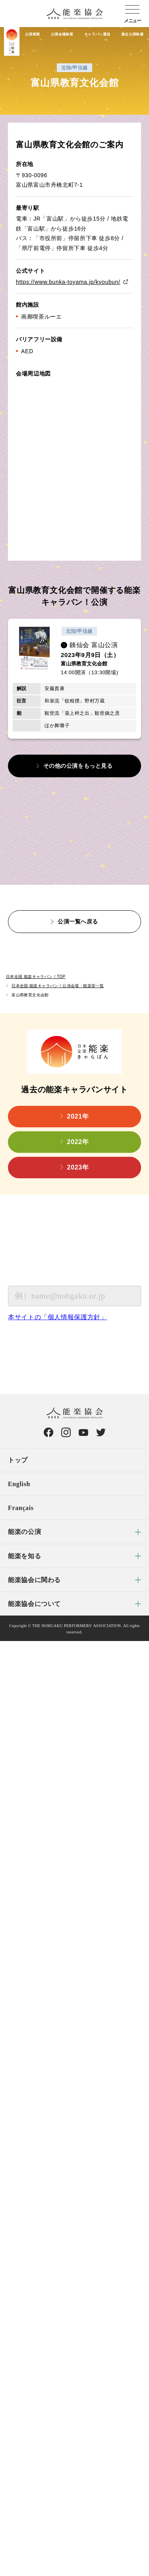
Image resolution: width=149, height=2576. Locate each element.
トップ (18, 1460)
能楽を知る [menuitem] (24, 1556)
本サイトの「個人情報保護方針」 (57, 1317)
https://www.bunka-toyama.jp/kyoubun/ (68, 282)
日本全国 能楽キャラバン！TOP (36, 976)
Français (21, 1507)
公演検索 (32, 34)
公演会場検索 (62, 34)
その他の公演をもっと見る (78, 766)
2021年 (78, 1116)
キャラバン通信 (97, 34)
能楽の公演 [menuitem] (24, 1531)
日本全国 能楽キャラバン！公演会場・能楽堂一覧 (58, 986)
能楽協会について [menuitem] (34, 1603)
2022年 (78, 1141)
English (19, 1484)
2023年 (78, 1167)
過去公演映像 (132, 34)
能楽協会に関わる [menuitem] (34, 1580)
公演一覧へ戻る (78, 921)
